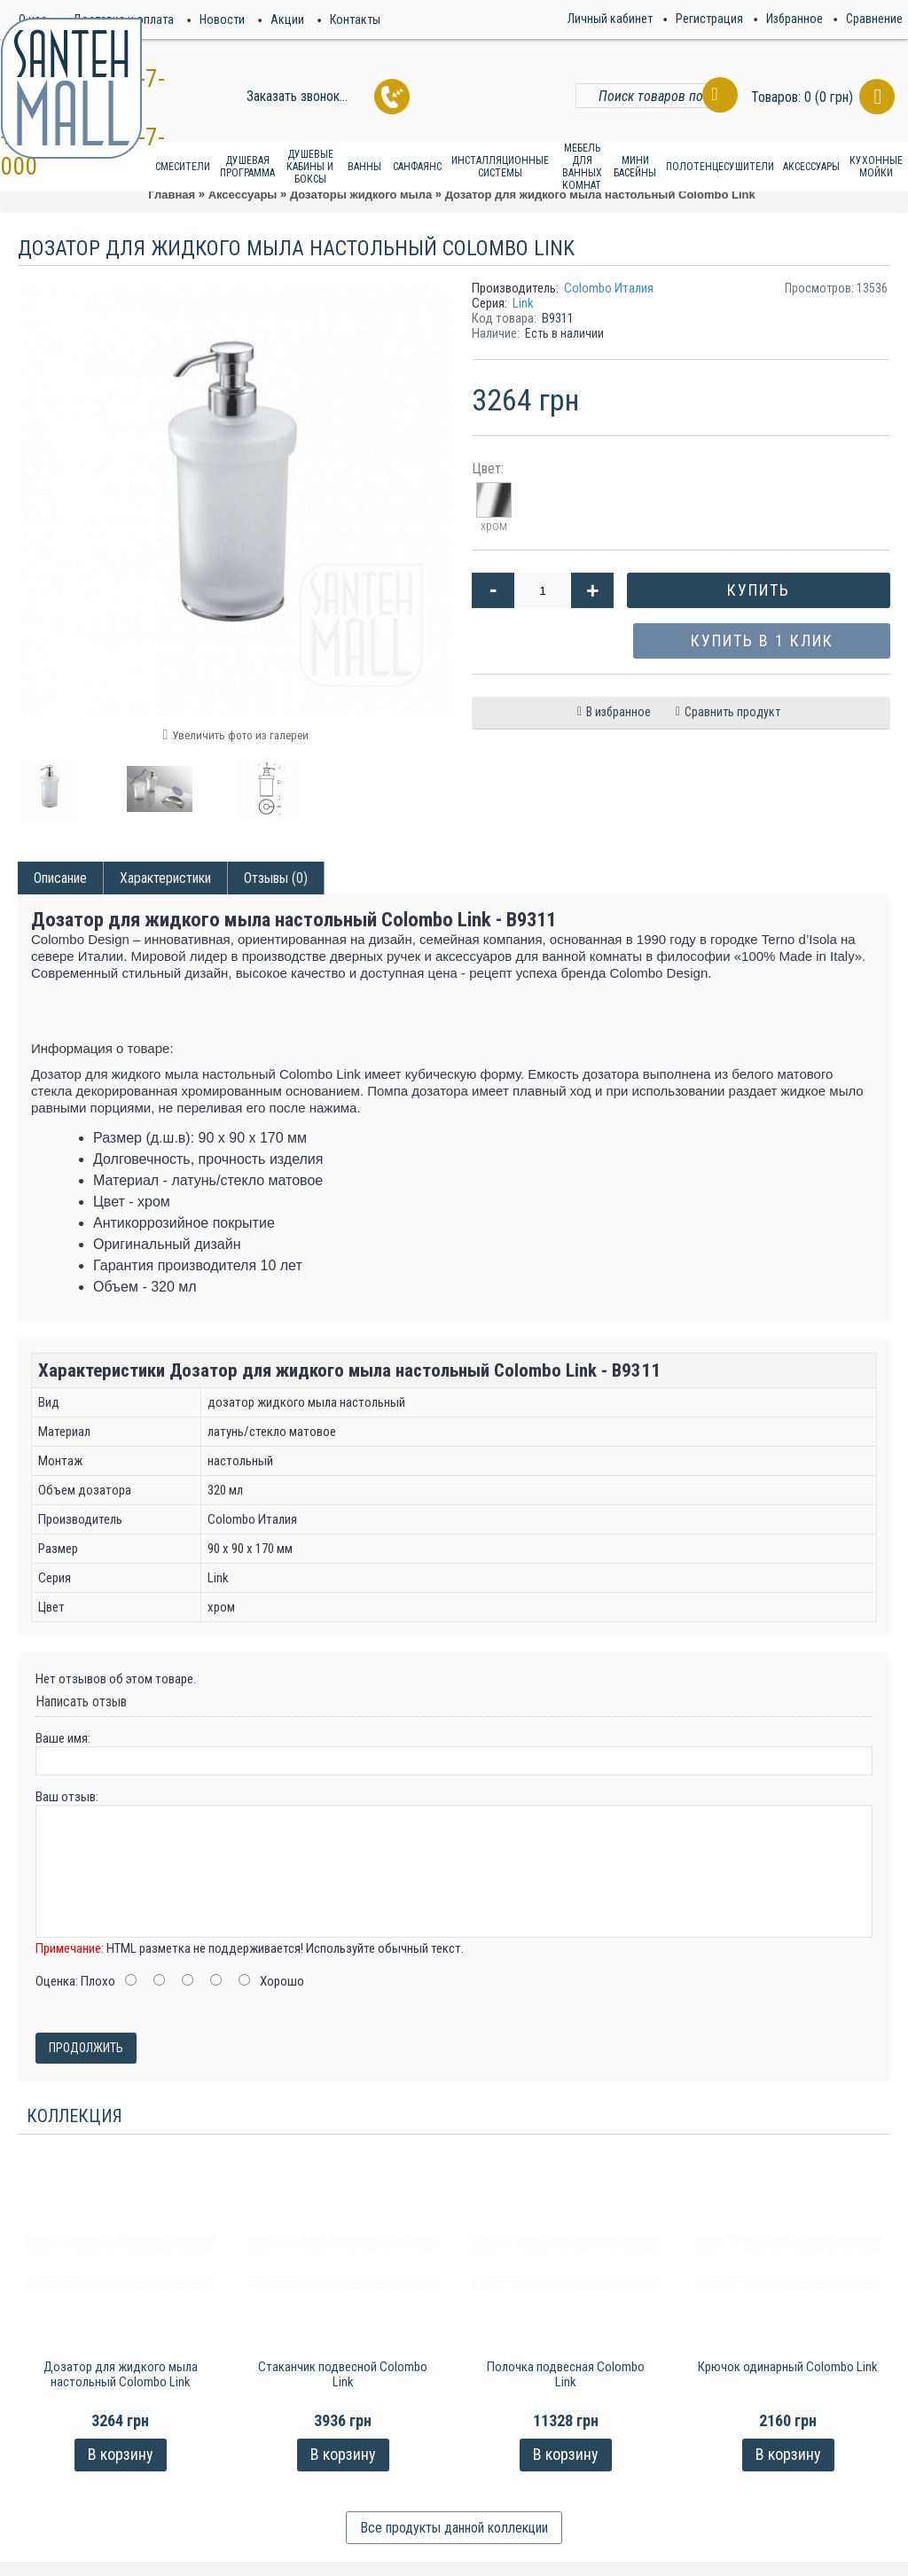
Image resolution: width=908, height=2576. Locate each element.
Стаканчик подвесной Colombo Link (342, 2374)
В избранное (618, 712)
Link (523, 303)
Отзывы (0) (276, 878)
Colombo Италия (609, 288)
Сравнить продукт (732, 712)
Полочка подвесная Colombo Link (566, 2374)
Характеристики (165, 878)
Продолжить (86, 2048)
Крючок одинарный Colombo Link (788, 2367)
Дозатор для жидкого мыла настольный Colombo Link (120, 2374)
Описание (60, 878)
